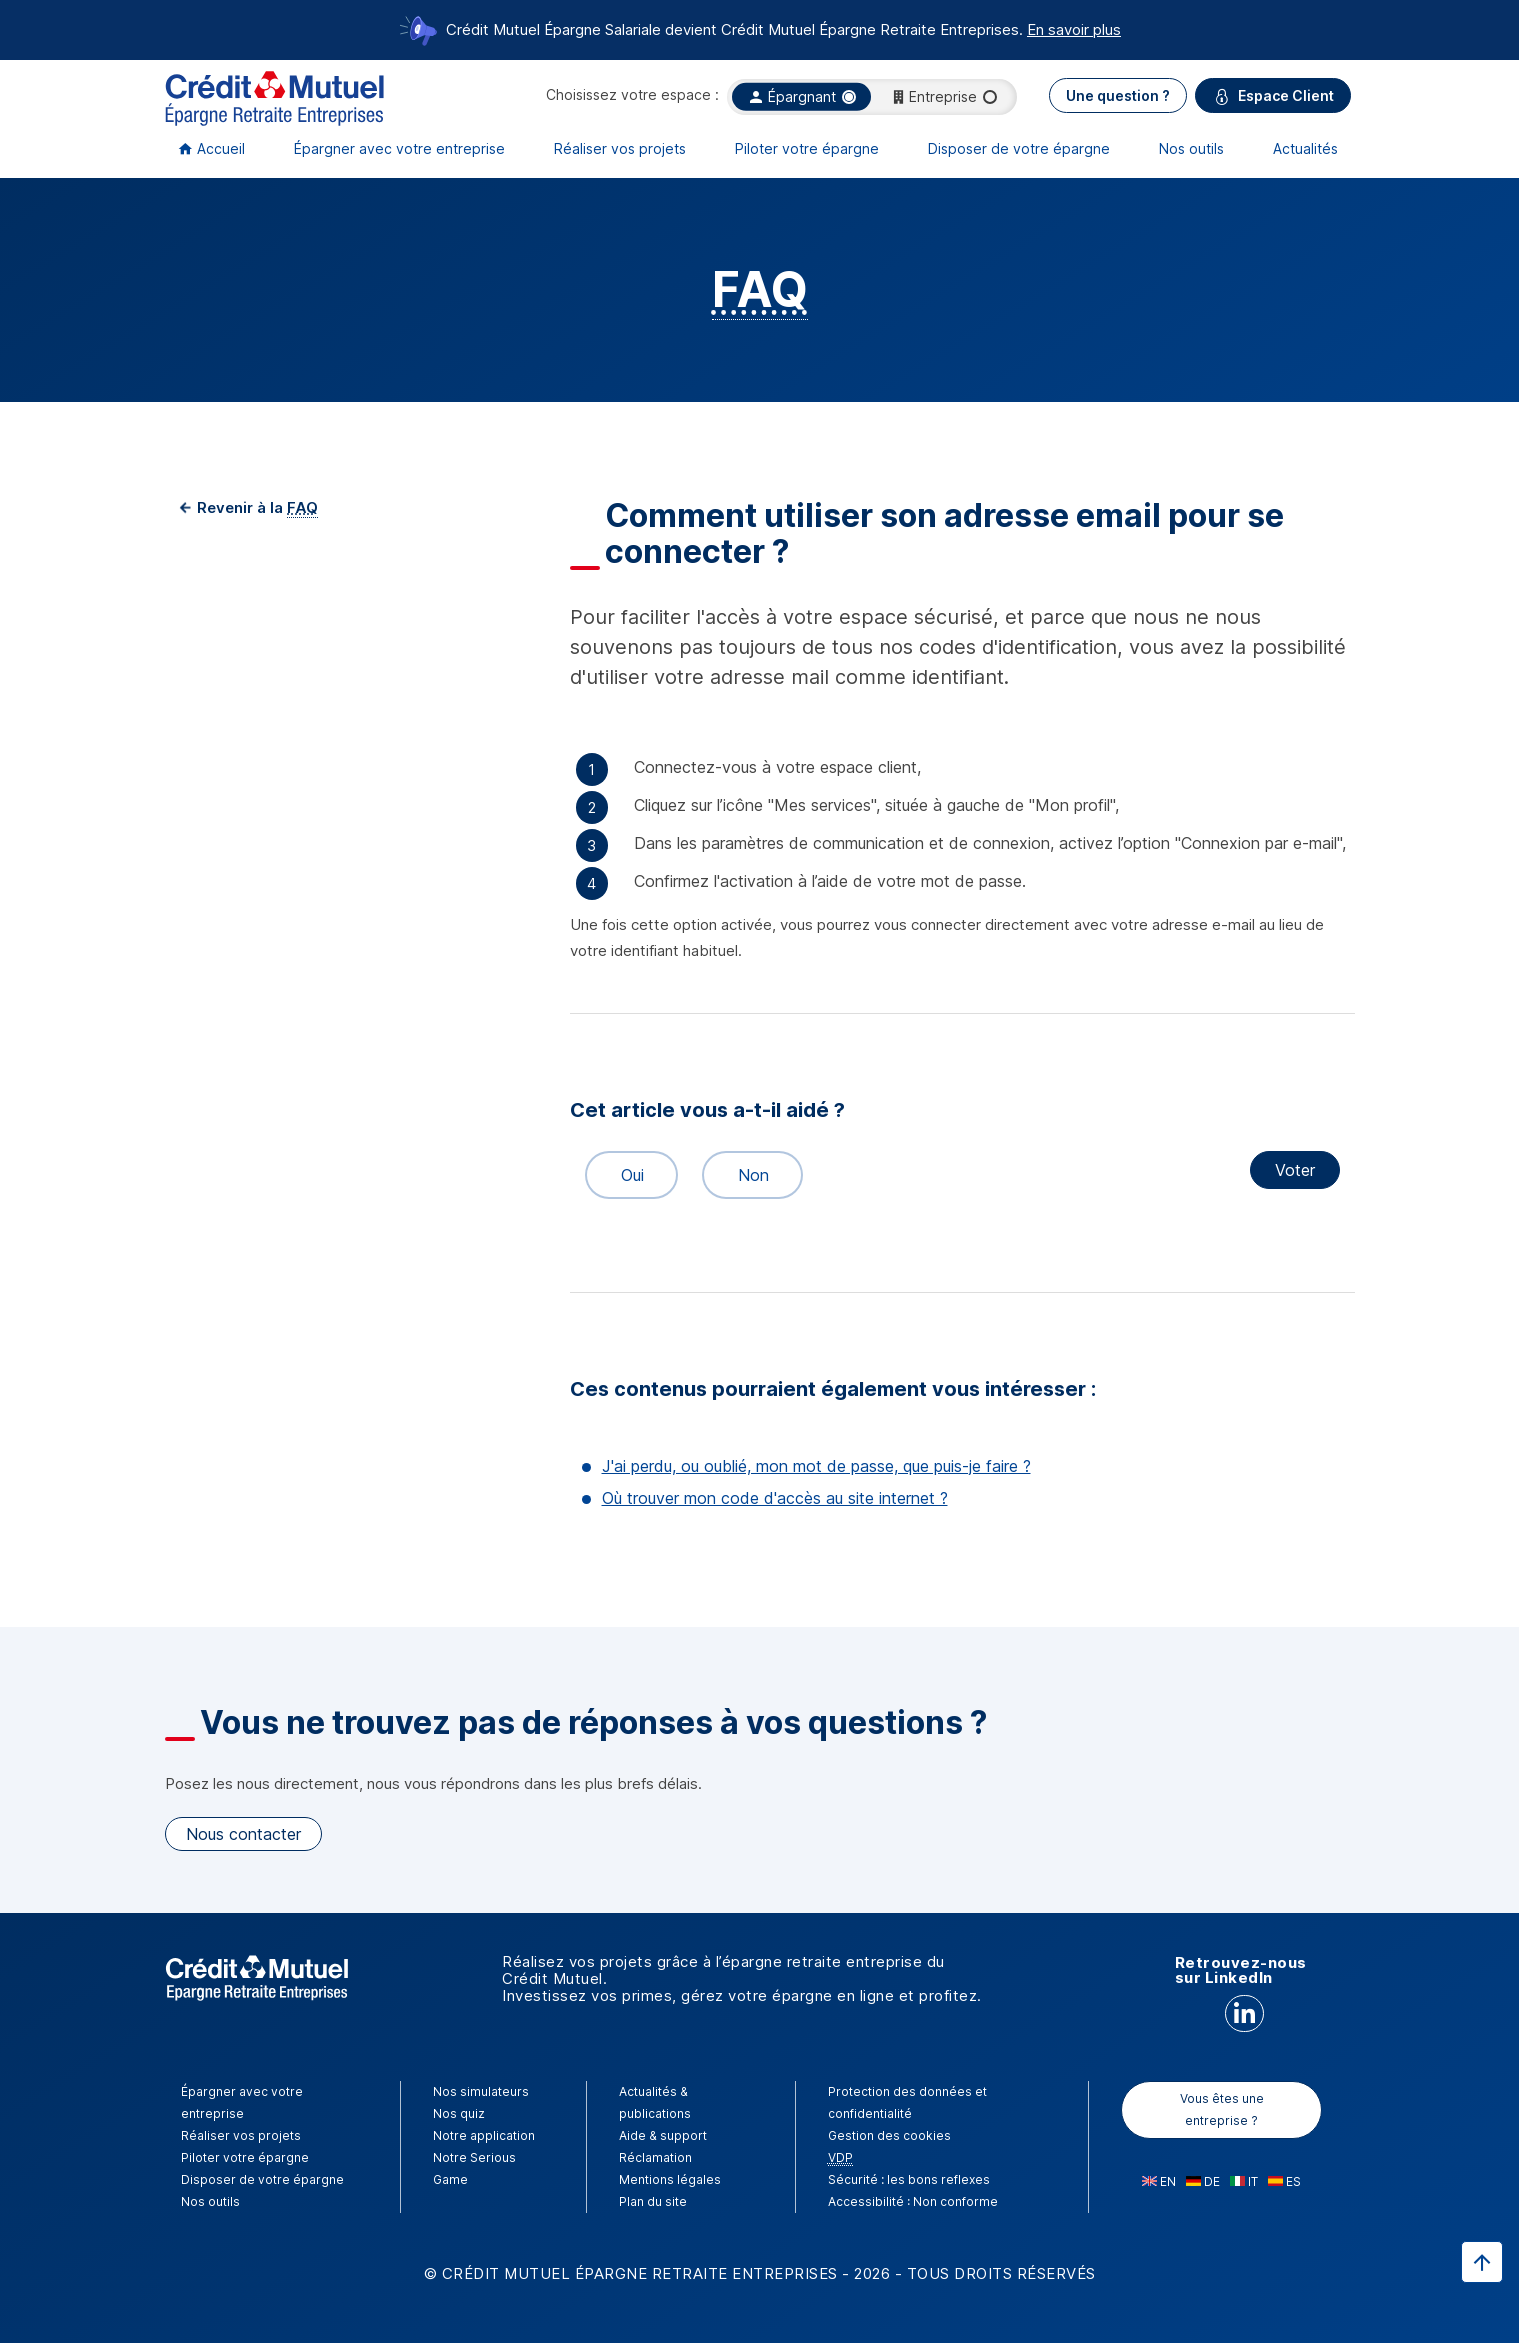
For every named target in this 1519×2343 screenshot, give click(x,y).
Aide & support (663, 2135)
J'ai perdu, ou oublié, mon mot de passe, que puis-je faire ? (816, 1466)
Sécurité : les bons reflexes (909, 2179)
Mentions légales (670, 2179)
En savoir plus (1074, 29)
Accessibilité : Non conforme (913, 2201)
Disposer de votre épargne (1019, 148)
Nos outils (1191, 148)
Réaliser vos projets (620, 148)
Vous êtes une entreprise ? (1222, 2109)
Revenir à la (255, 507)
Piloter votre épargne (807, 148)
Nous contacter (243, 1834)
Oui (623, 1175)
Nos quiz (459, 2113)
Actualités (1305, 148)
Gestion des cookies (889, 2135)
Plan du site (653, 2201)
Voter (1295, 1170)
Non (745, 1175)
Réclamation (655, 2157)
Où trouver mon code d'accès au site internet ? (775, 1498)
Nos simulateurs (481, 2091)
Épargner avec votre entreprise (399, 148)
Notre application (484, 2135)
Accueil (221, 148)
